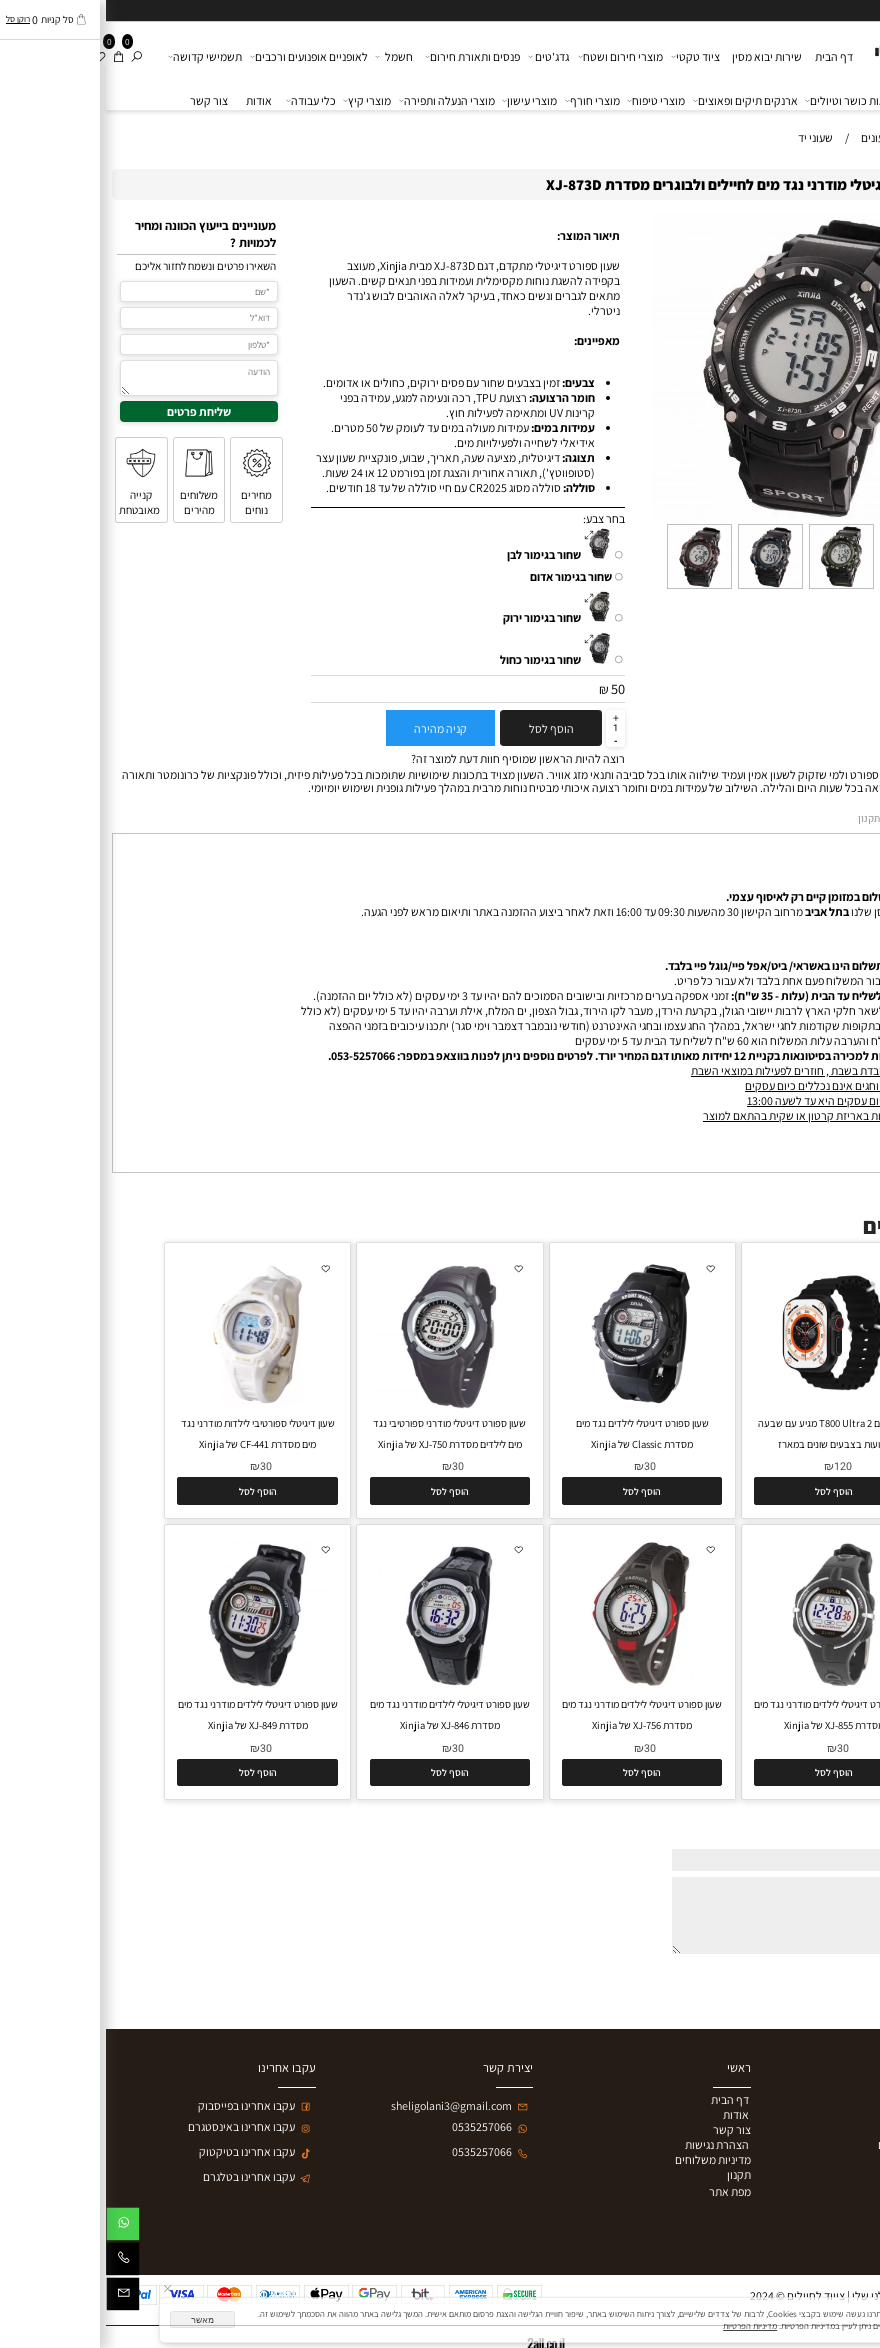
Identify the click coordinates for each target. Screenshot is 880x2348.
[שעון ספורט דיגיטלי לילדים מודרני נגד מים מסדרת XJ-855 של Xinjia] (728, 1685)
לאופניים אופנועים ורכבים (203, 57)
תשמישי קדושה (99, 57)
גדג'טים (443, 57)
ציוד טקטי (590, 57)
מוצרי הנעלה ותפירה (341, 101)
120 (737, 1466)
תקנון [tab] (763, 818)
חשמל (288, 57)
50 (512, 688)
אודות (153, 100)
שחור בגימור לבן (438, 554)
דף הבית (728, 56)
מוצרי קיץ (262, 101)
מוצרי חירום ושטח (515, 57)
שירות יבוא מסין (661, 56)
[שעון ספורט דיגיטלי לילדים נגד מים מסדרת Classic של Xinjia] (536, 1404)
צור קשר (103, 100)
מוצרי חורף (487, 101)
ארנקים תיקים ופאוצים (640, 101)
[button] (728, 1491)
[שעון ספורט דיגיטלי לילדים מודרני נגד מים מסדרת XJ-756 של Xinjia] (536, 1685)
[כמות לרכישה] (509, 728)
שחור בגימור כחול (434, 659)
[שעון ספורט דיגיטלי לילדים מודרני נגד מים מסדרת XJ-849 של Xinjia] (151, 1685)
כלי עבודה (205, 101)
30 (544, 1466)
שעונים (851, 101)
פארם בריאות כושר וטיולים (762, 101)
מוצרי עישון (425, 101)
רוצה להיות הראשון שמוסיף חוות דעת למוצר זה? (412, 758)
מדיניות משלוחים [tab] (828, 819)
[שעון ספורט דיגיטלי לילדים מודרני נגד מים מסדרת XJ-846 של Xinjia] (344, 1685)
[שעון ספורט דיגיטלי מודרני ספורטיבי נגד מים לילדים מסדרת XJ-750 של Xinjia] (344, 1404)
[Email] (17, 2297)
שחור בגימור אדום (465, 576)
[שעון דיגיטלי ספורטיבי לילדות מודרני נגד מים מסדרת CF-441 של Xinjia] (151, 1405)
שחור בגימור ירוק (436, 617)
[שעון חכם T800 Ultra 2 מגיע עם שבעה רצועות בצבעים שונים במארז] (728, 1404)
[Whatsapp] (17, 2227)
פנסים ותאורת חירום (368, 57)
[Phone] (17, 2262)
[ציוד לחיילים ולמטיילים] (817, 46)
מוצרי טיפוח (551, 101)
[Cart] (12, 56)
